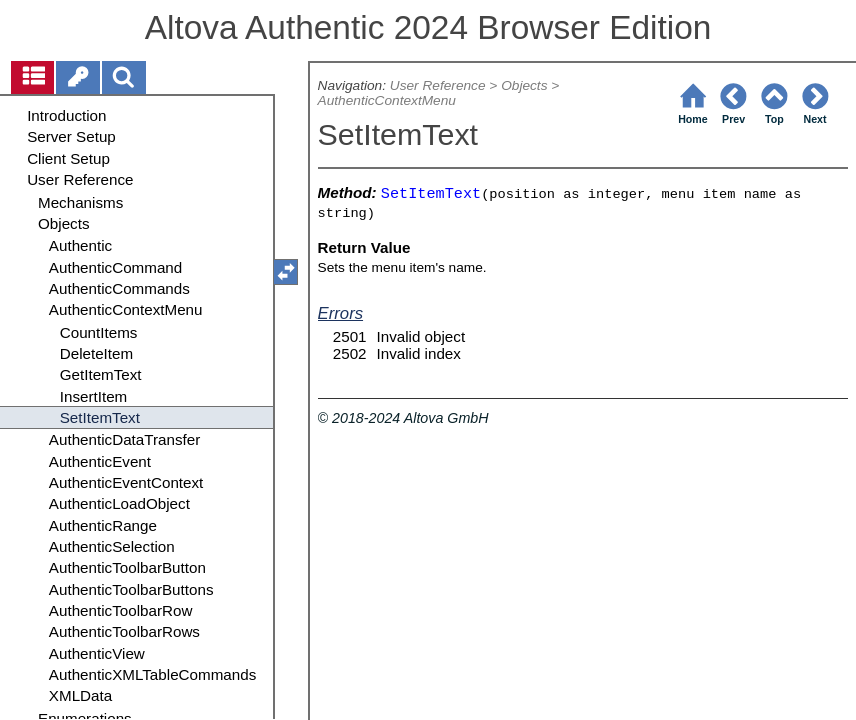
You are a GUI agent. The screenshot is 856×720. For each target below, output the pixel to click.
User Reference (438, 85)
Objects (524, 85)
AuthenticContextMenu (387, 100)
